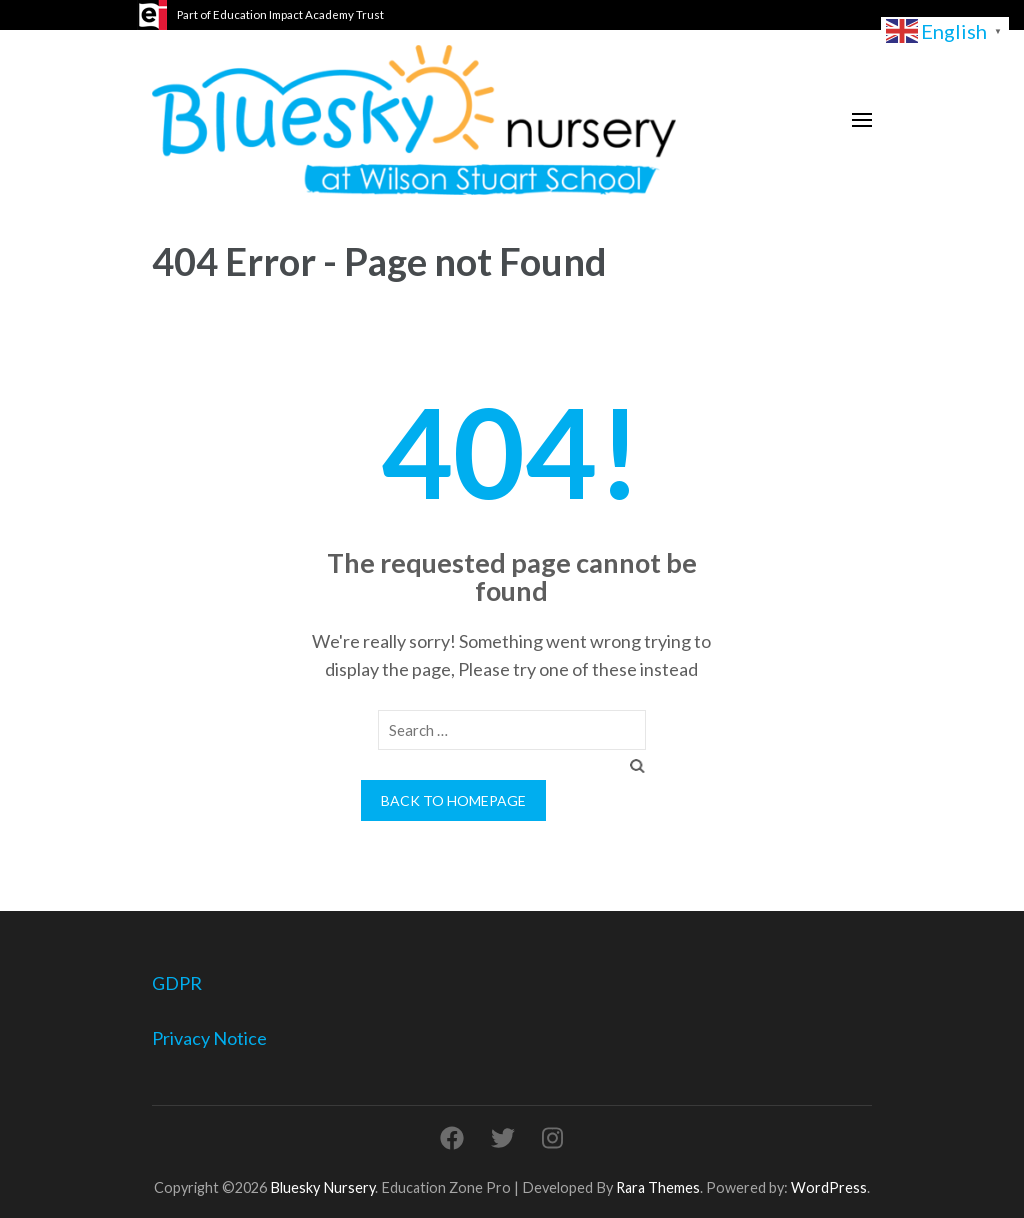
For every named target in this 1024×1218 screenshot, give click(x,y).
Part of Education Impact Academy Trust (280, 14)
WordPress (829, 1187)
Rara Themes (658, 1187)
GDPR (177, 983)
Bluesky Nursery (322, 1187)
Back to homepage (453, 800)
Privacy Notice (209, 1038)
